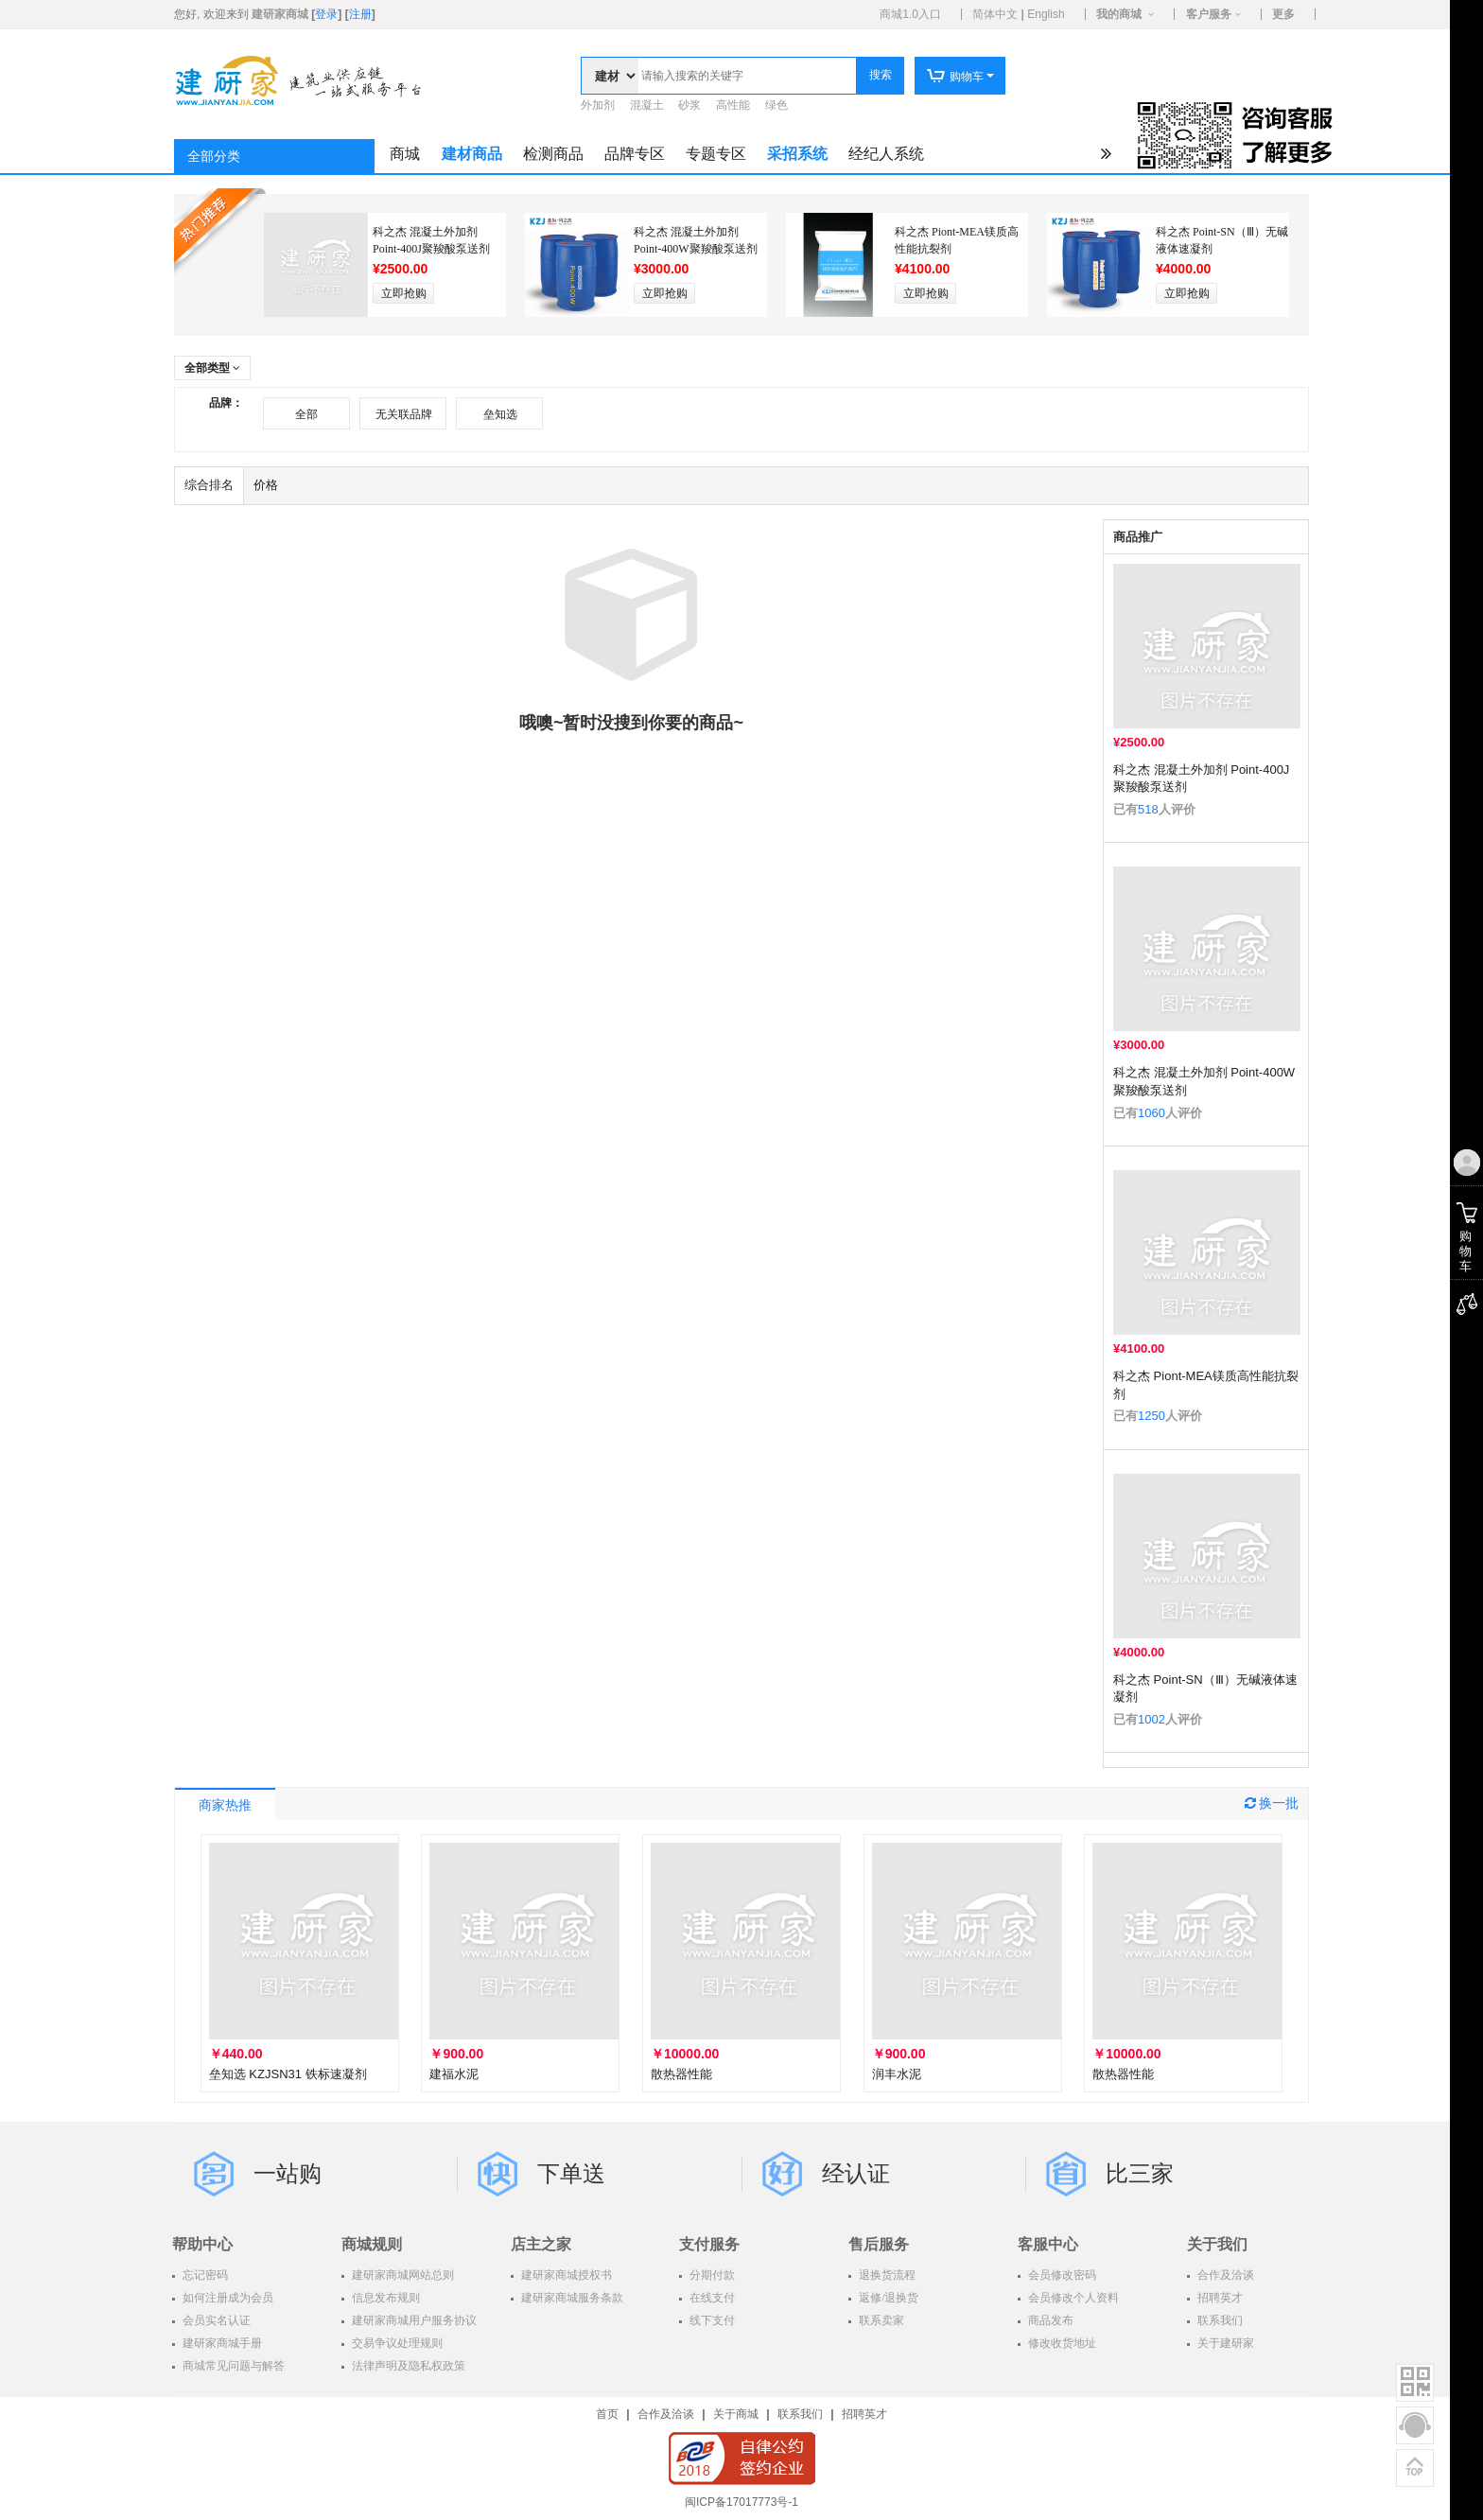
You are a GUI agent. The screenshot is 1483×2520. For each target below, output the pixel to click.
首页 (607, 2414)
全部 (306, 414)
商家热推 (225, 1805)
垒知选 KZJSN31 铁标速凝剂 (288, 2074)
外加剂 (598, 105)
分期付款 (711, 2275)
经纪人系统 (886, 154)
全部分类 (213, 156)
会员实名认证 (215, 2320)
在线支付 (711, 2297)
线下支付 (711, 2320)
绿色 (776, 105)
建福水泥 (454, 2074)
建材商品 (472, 154)
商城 (405, 154)
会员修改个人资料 (1072, 2297)
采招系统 (797, 154)
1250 (1151, 1416)
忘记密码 (204, 2275)
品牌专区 (634, 154)
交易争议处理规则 (396, 2343)
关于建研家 (1224, 2343)
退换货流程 (886, 2275)
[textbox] (747, 76)
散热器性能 (681, 2074)
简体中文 (995, 14)
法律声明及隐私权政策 (407, 2365)
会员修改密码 (1060, 2275)
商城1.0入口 (910, 14)
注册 (360, 14)
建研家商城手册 (221, 2343)
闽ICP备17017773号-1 (741, 2502)
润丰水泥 (896, 2074)
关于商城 (736, 2414)
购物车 (955, 76)
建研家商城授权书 (565, 2275)
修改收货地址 (1060, 2343)
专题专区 (716, 154)
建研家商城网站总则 (401, 2275)
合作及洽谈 (1224, 2275)
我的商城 (1119, 14)
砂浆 (689, 105)
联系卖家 (880, 2320)
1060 (1151, 1113)
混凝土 (647, 105)
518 (1148, 809)
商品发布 (1049, 2320)
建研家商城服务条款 (570, 2297)
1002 (1151, 1719)
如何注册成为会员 (226, 2297)
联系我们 (1219, 2320)
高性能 (733, 105)
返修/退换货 (887, 2297)
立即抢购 (404, 293)
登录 (326, 14)
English (1045, 14)
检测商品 (553, 154)
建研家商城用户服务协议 (413, 2320)
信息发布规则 (384, 2297)
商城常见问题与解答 (232, 2365)
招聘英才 (1219, 2297)
